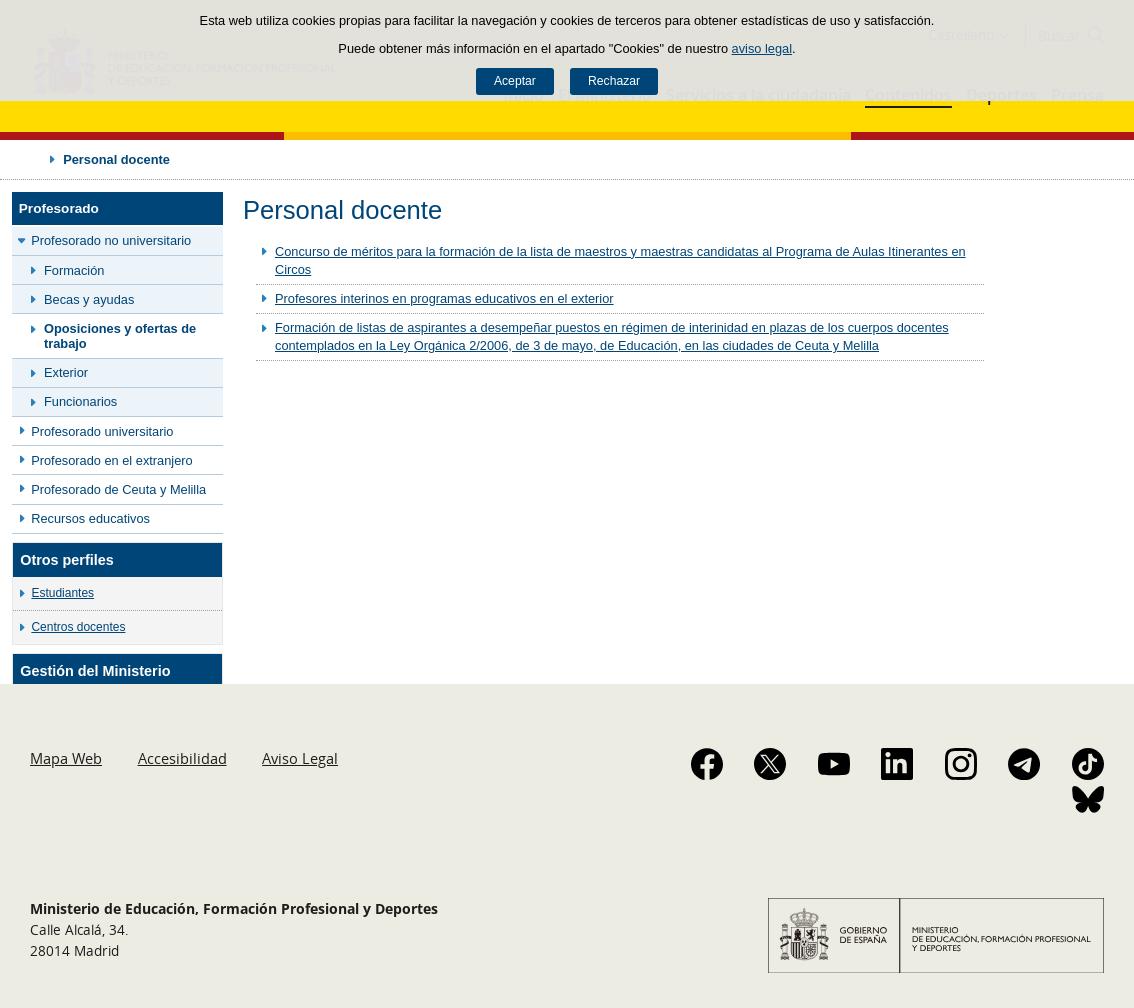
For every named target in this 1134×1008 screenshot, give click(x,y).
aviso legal (762, 48)
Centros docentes (78, 627)
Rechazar (614, 81)
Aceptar (515, 81)
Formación (74, 270)
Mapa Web (66, 758)
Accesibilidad (182, 758)
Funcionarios (80, 401)
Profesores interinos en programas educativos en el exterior (444, 298)
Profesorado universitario (102, 431)
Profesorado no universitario (111, 240)
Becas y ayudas (89, 299)
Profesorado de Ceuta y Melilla (118, 489)
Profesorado (59, 208)
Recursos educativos (90, 518)
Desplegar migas (32, 159)
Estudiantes (62, 593)
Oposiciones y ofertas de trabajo (120, 336)
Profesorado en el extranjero (111, 460)
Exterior (66, 372)
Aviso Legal (300, 758)
